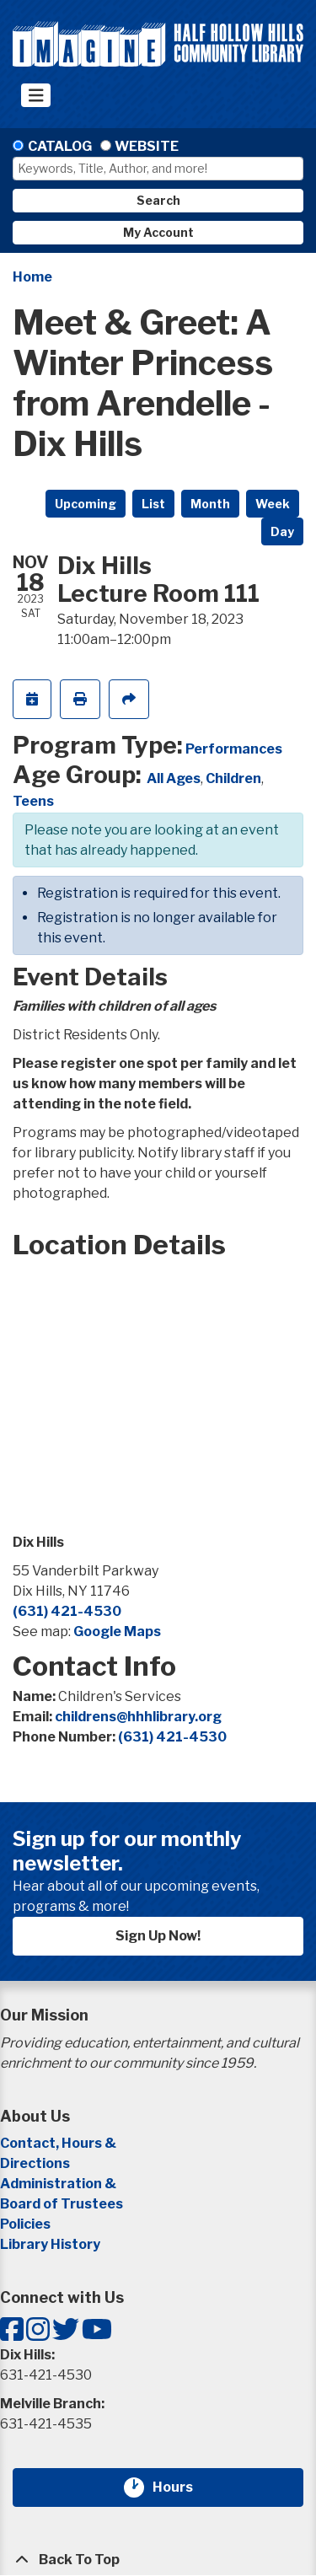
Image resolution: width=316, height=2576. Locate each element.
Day (282, 531)
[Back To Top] (158, 2560)
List (153, 503)
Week (272, 503)
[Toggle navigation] (36, 95)
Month (210, 503)
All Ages (174, 778)
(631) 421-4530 (67, 1611)
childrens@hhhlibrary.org (138, 1717)
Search (158, 200)
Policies (25, 2224)
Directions (35, 2163)
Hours (183, 2487)
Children (233, 778)
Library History (50, 2244)
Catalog (60, 146)
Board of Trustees (61, 2204)
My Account (158, 232)
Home (32, 277)
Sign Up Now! (158, 1936)
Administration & (59, 2184)
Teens (33, 801)
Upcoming (85, 503)
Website (147, 146)
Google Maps (117, 1631)
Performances (233, 749)
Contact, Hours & (59, 2143)
